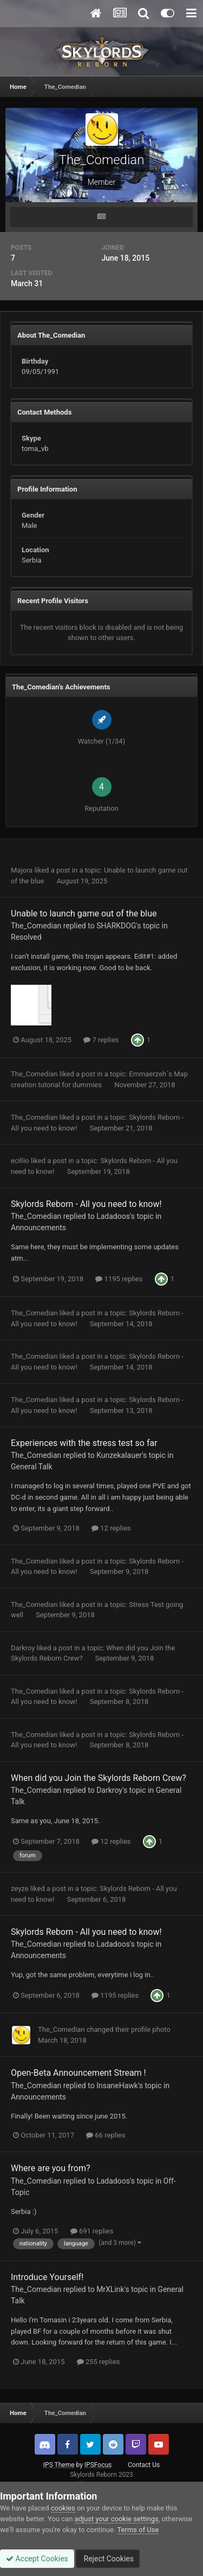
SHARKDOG (116, 925)
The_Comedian (36, 925)
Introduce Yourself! (47, 2277)
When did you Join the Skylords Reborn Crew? (98, 1778)
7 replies (101, 1040)
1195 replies (118, 1279)
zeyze (20, 1888)
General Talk (32, 1466)
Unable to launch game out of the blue (83, 913)
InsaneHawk (117, 2085)
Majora (21, 870)
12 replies (110, 1528)
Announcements (38, 1227)
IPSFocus (98, 2465)
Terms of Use (138, 2530)
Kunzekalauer (119, 1455)
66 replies (105, 2135)
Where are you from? (50, 2168)
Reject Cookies (108, 2558)
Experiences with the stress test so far (84, 1443)
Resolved (26, 937)
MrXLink (110, 2289)
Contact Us (144, 2465)
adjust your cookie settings (117, 2519)
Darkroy (23, 1648)
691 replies (92, 2231)
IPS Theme (59, 2465)
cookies (63, 2508)
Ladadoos (113, 1216)
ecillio (20, 1161)
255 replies (98, 2362)
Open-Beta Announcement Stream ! (78, 2073)
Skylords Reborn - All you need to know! (86, 1204)
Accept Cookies (37, 2558)
